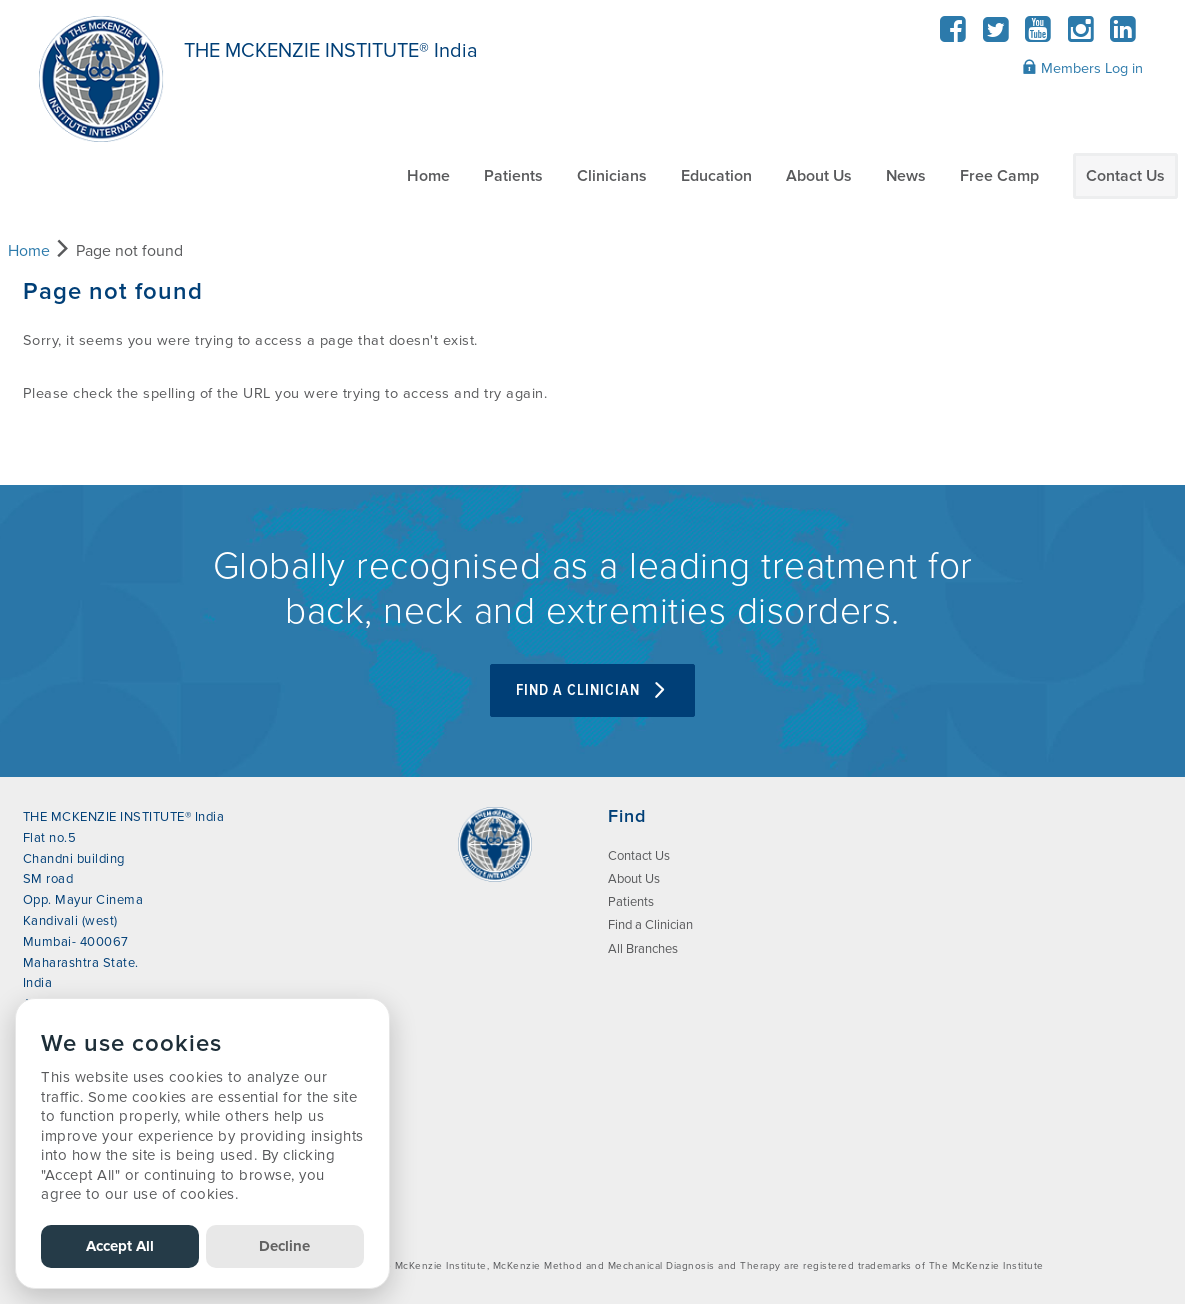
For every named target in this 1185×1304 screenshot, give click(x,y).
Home (428, 176)
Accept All (120, 1246)
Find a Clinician (650, 925)
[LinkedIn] (1123, 35)
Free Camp (999, 176)
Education (716, 176)
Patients (513, 176)
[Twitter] (995, 35)
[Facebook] (953, 35)
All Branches (643, 949)
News (906, 176)
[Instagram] (1080, 35)
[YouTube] (1038, 35)
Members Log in (1082, 68)
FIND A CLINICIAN (592, 690)
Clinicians (612, 176)
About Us (819, 176)
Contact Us (1125, 176)
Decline (284, 1246)
